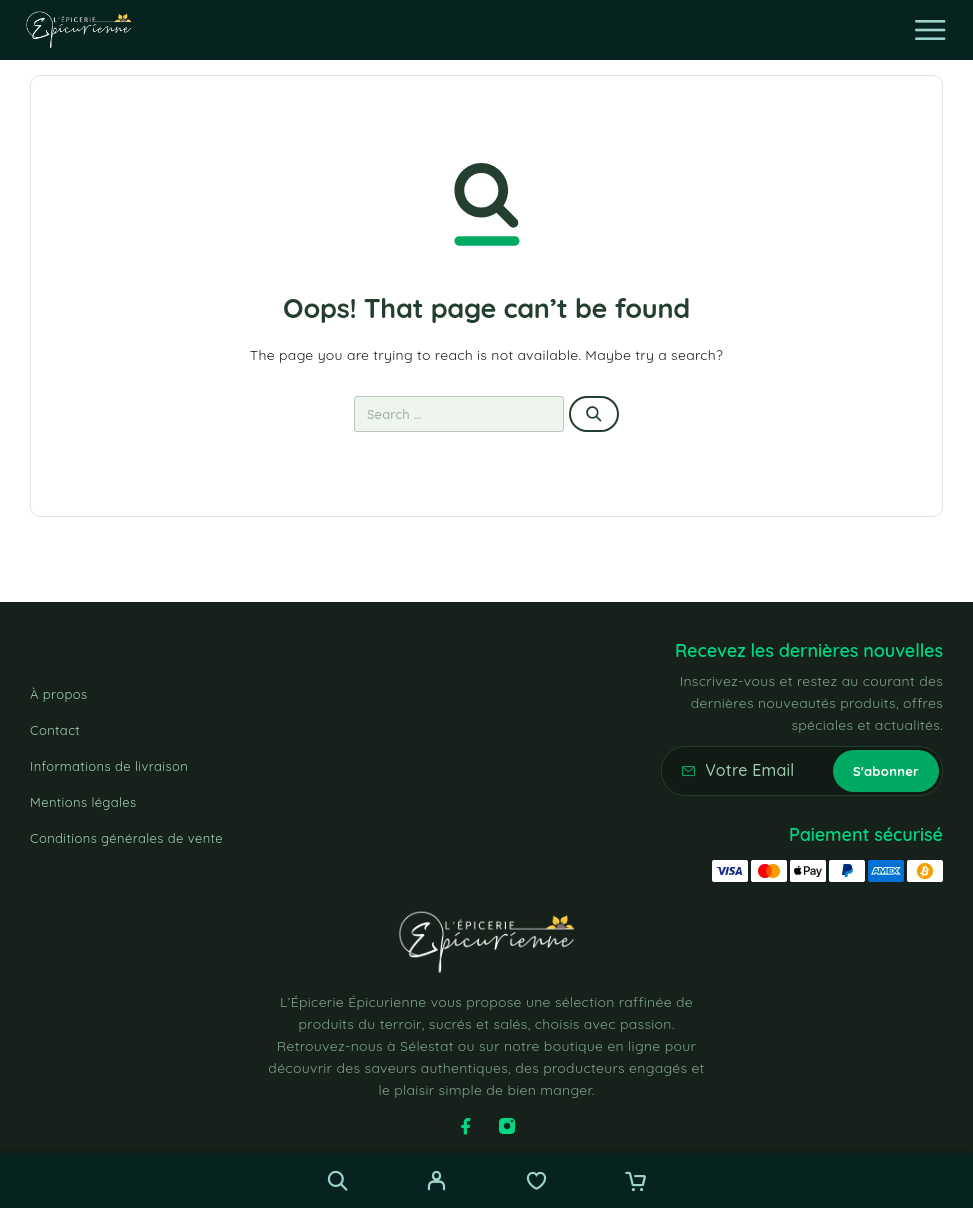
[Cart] (635, 1183)
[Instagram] (507, 1126)
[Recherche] (337, 1180)
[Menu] (930, 30)
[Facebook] (466, 1126)
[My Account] (436, 1183)
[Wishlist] (536, 1183)
